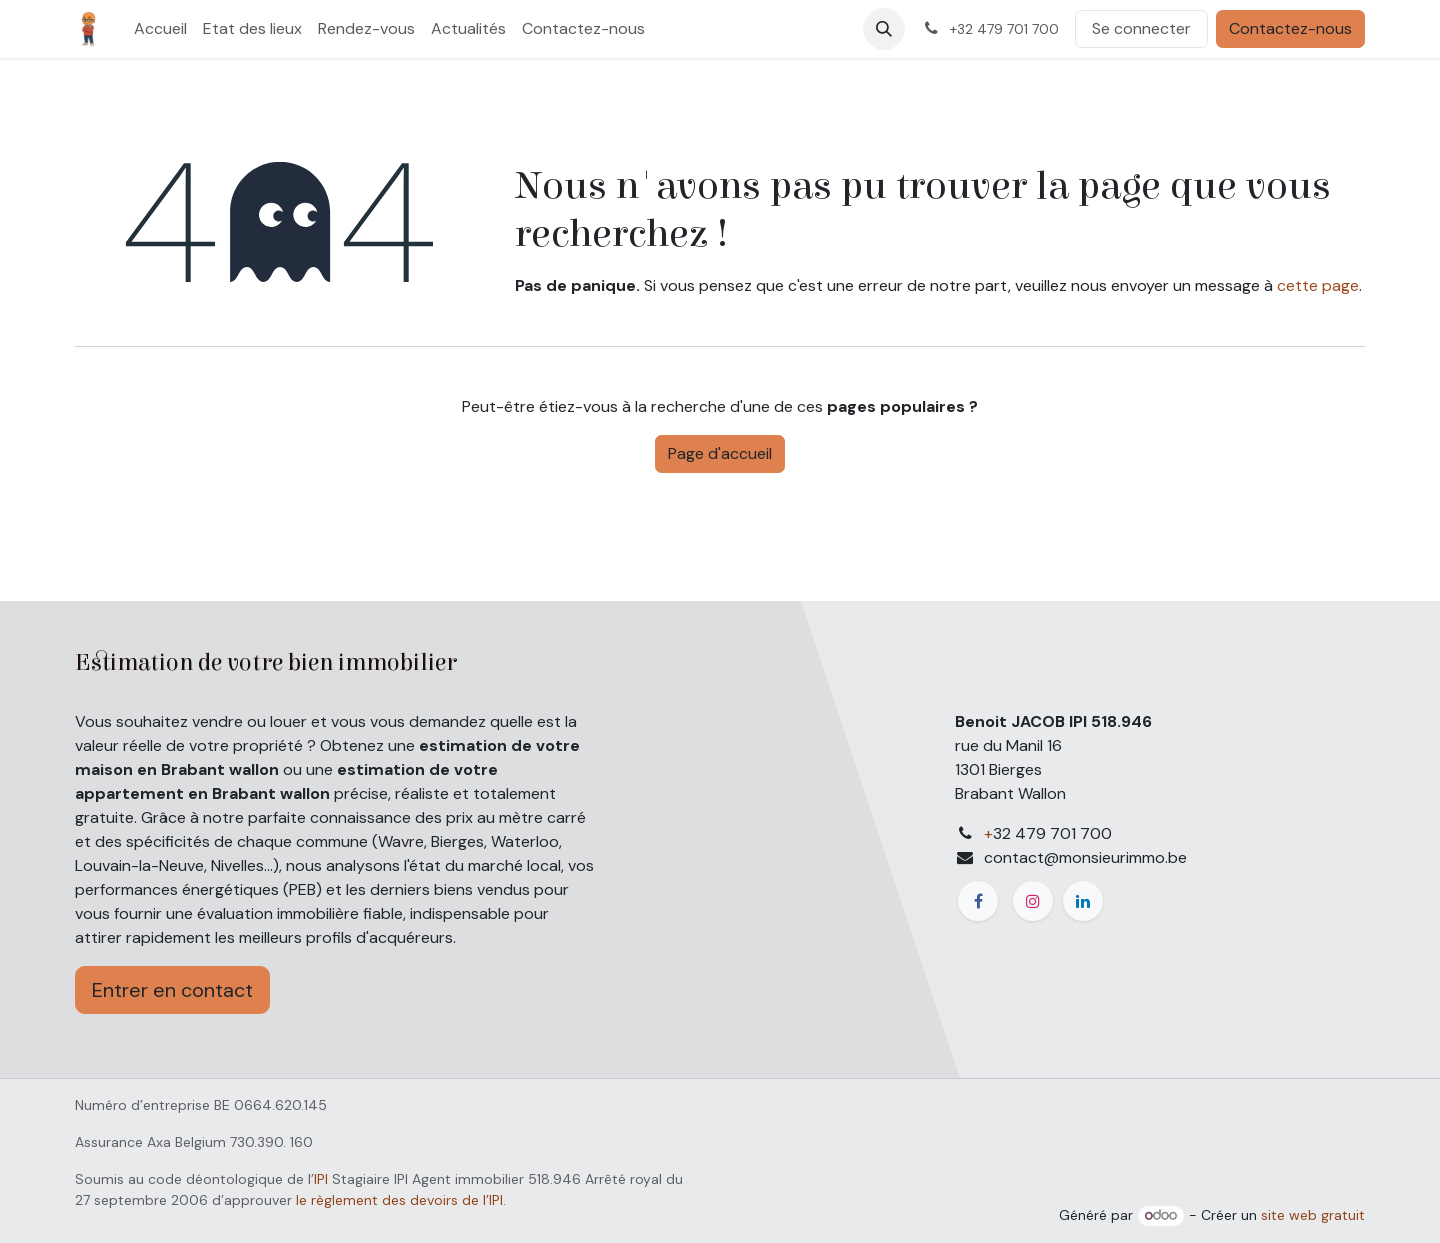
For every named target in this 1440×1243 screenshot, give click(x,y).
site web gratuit (1313, 1215)
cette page (1318, 285)
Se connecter (1141, 28)
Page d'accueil (720, 453)
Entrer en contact (172, 990)
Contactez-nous (1290, 28)
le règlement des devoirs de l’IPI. (401, 1200)
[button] (884, 29)
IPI (321, 1179)
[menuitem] (160, 29)
